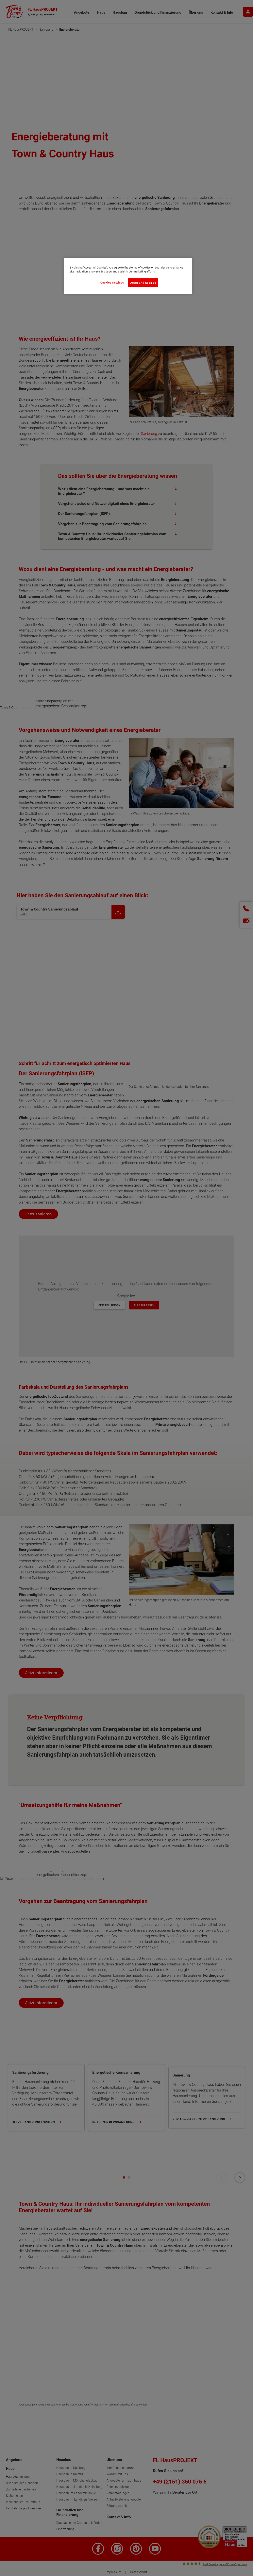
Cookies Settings (112, 282)
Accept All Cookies (143, 282)
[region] (128, 276)
